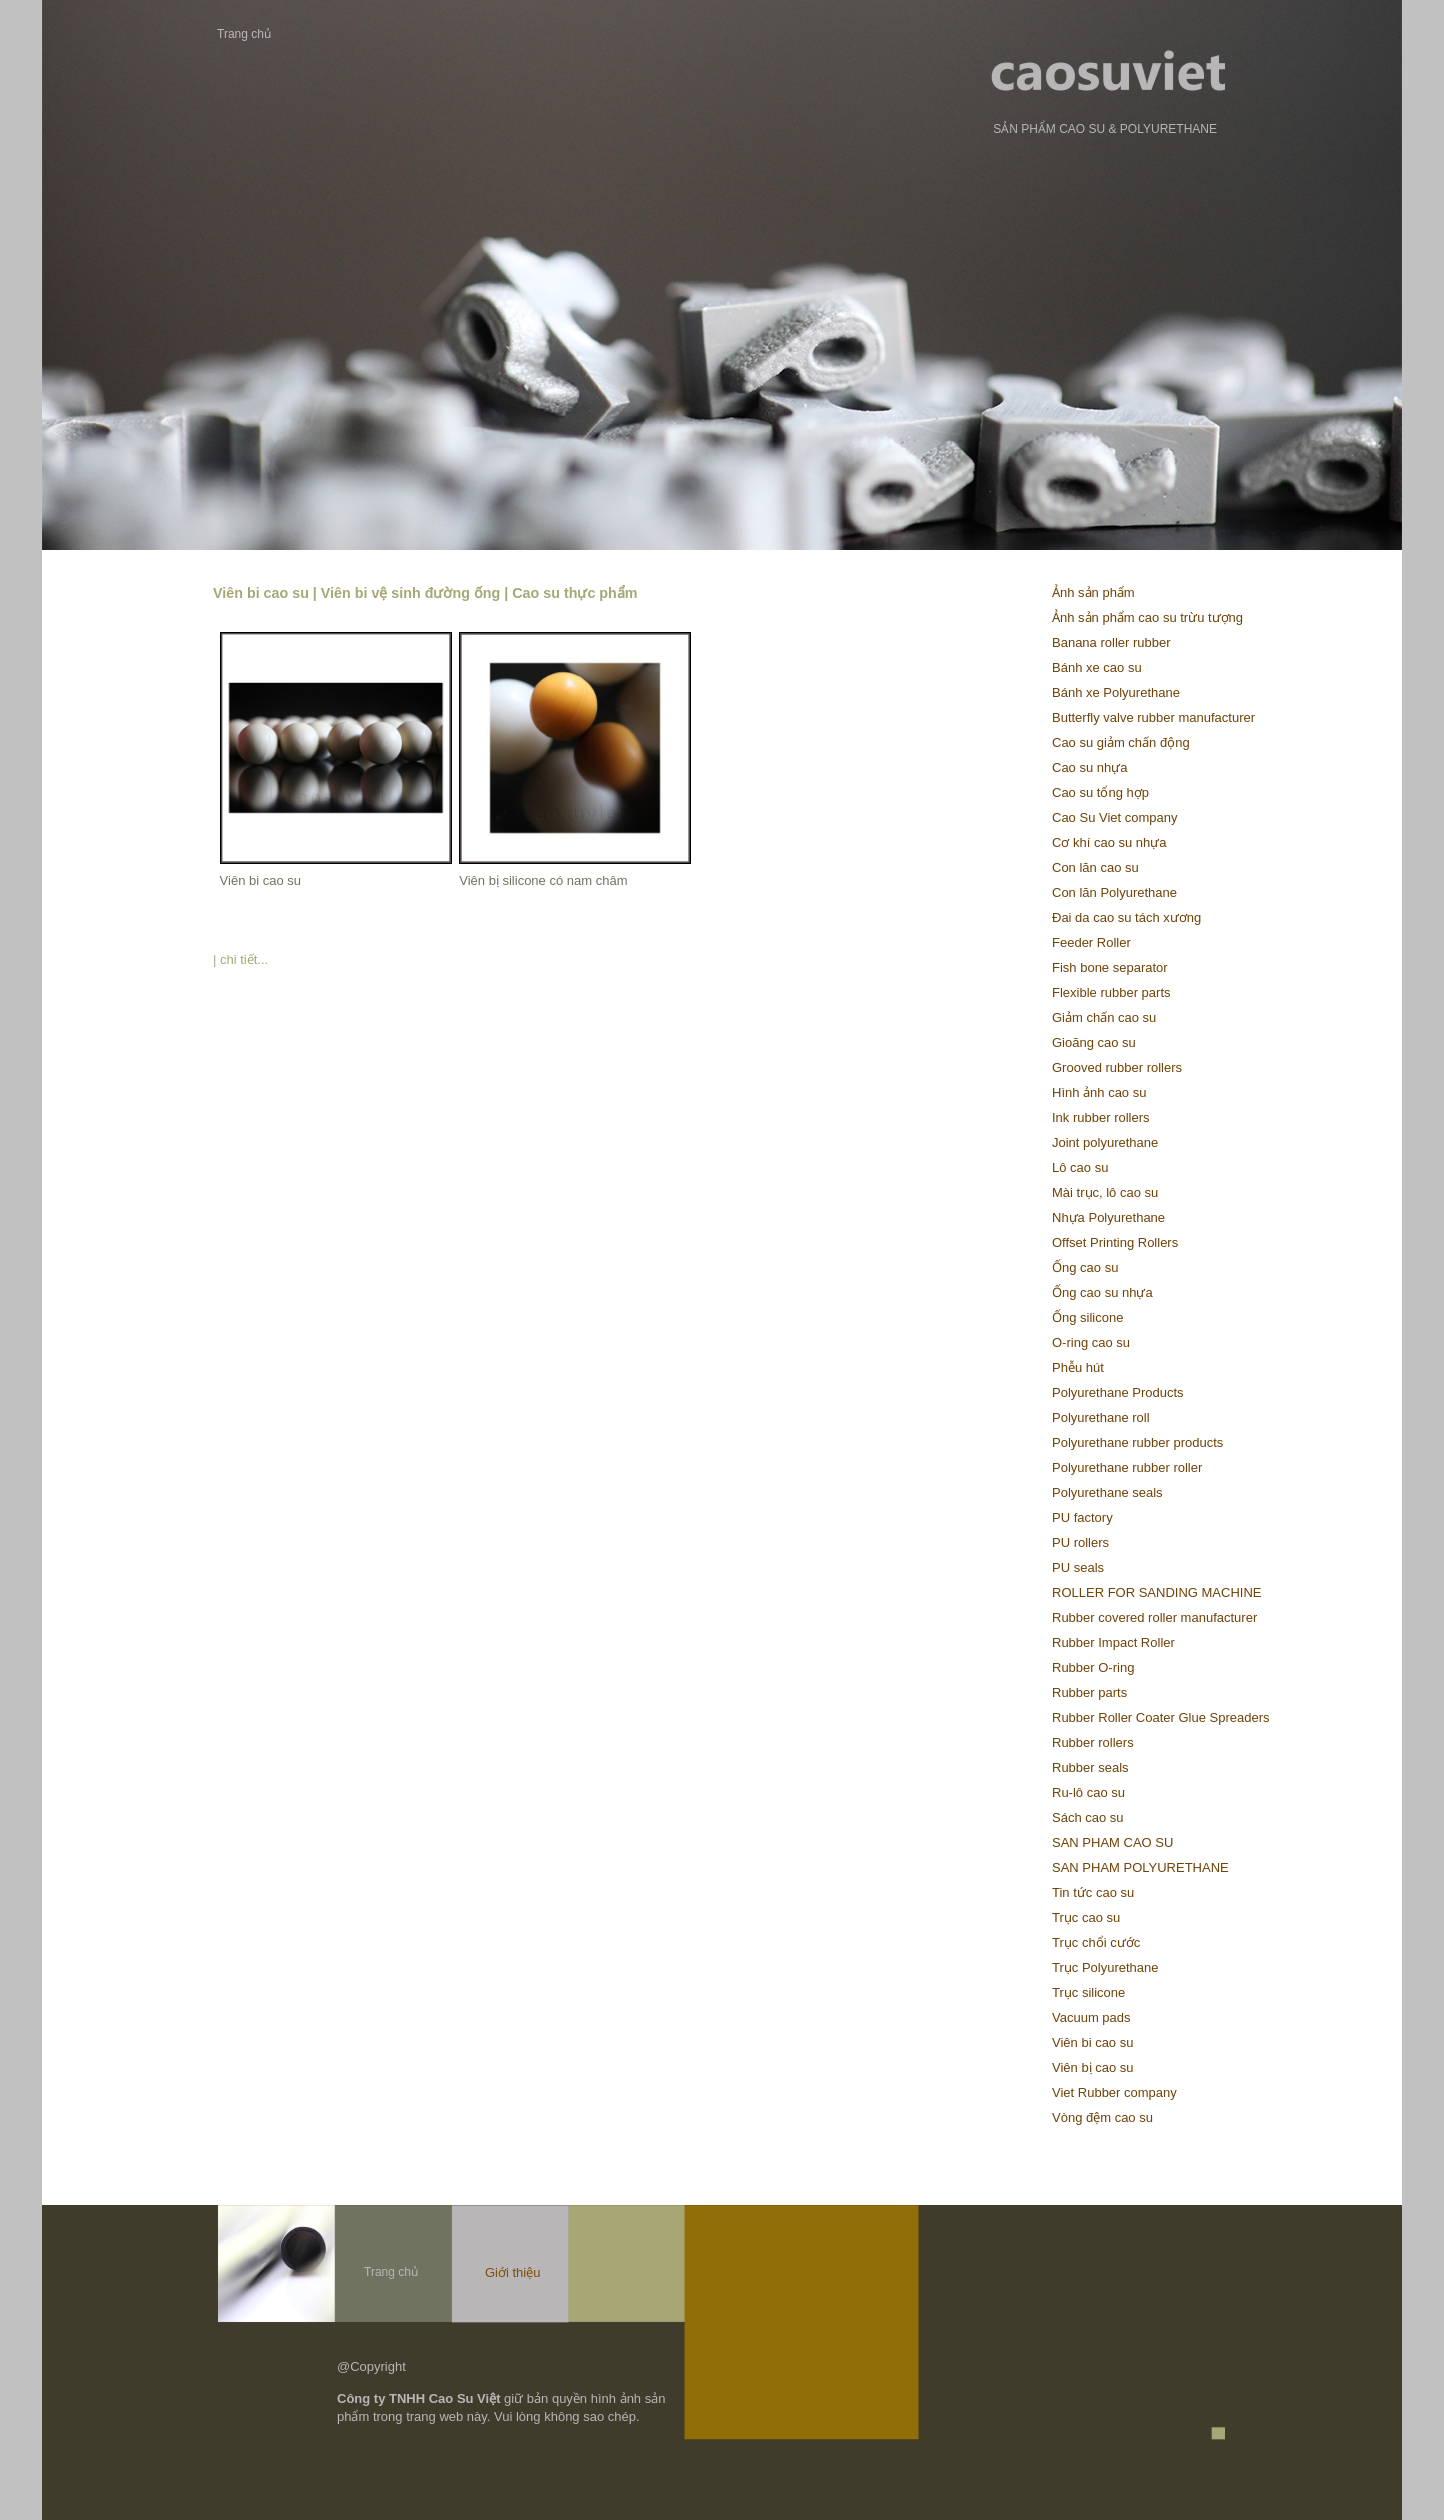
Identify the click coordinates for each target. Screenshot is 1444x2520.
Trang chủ (244, 34)
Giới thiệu (512, 2272)
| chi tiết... (240, 959)
